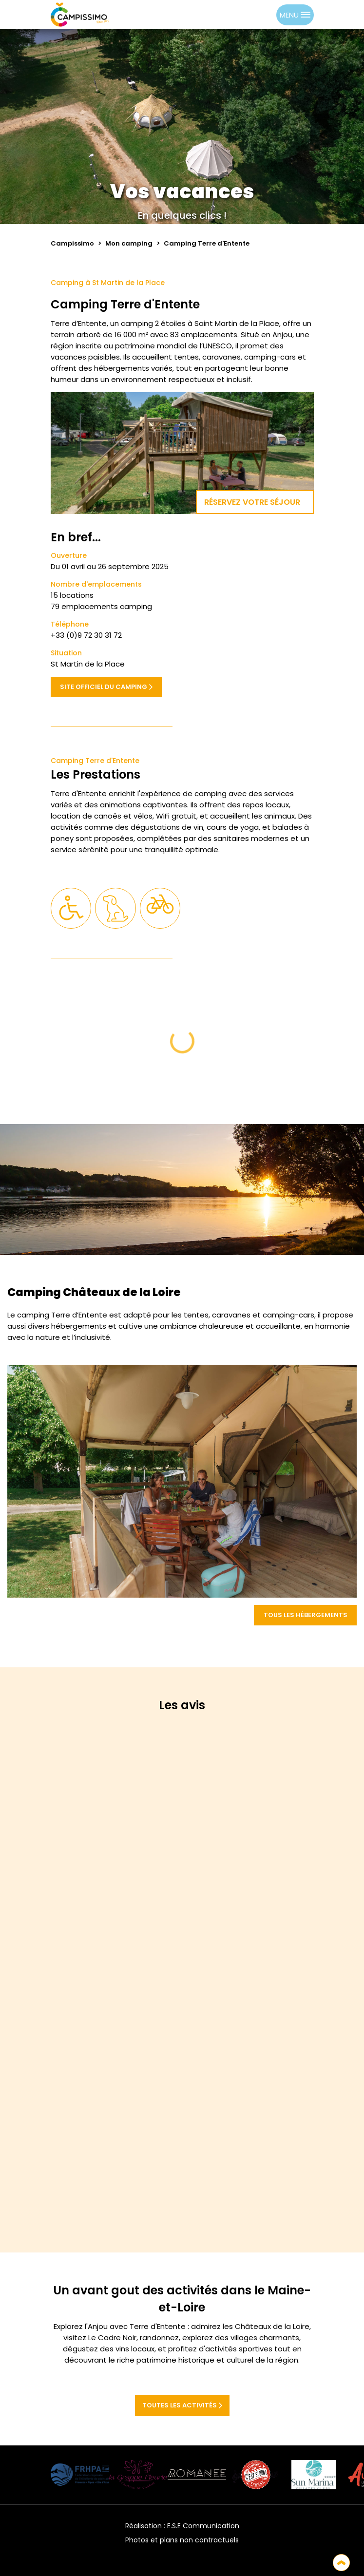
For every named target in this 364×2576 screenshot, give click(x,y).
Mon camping (129, 243)
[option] (266, 14)
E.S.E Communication (203, 2526)
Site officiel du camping (106, 686)
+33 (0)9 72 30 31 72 (86, 635)
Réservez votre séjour (255, 502)
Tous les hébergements (305, 1615)
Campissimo (72, 243)
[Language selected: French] (256, 14)
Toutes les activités (182, 2405)
